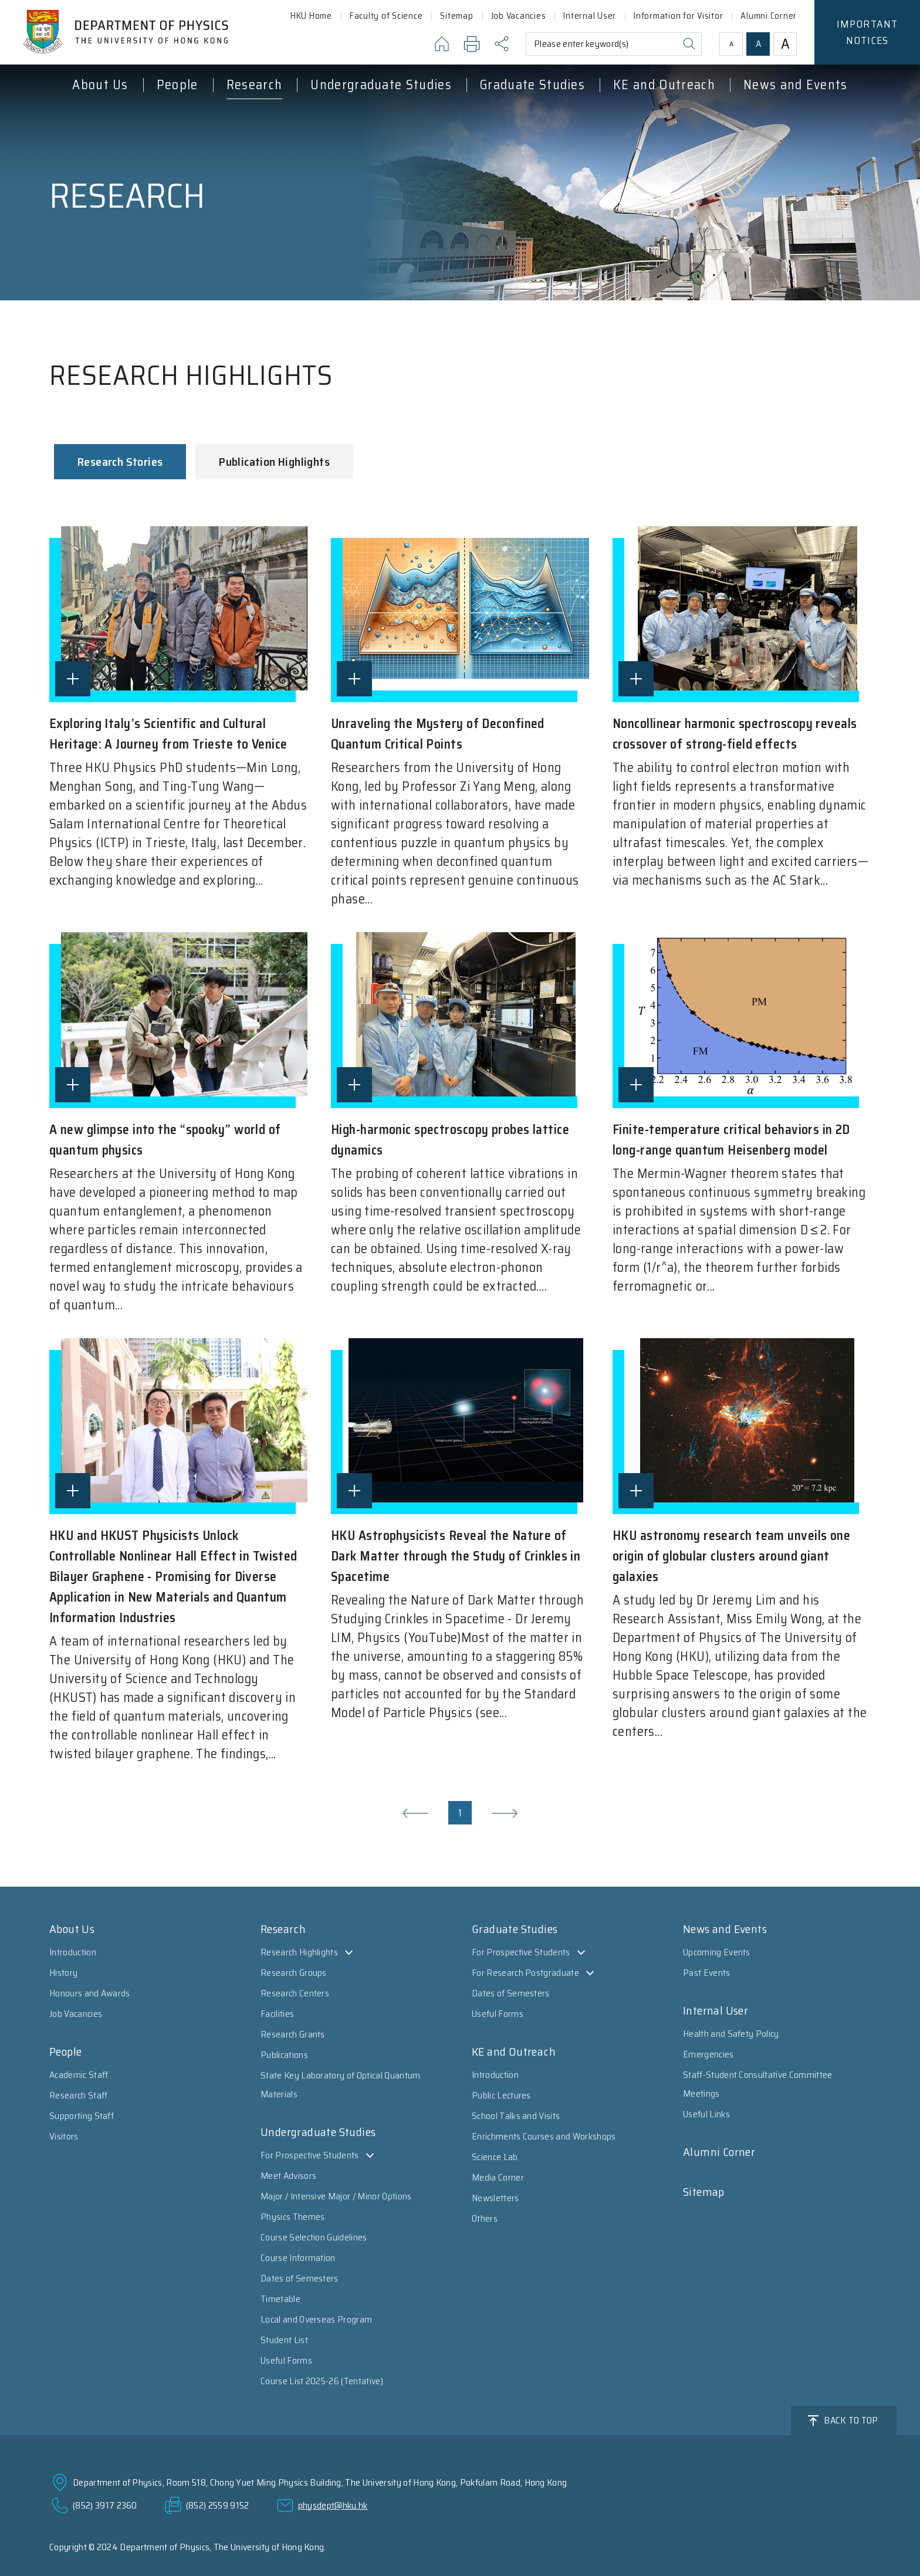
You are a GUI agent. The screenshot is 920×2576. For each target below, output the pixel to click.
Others (485, 2218)
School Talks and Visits (516, 2115)
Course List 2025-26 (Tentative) (322, 2381)
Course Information (298, 2257)
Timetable (280, 2298)
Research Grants (293, 2034)
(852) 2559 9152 (217, 2505)
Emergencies (708, 2054)
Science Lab (495, 2157)
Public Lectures (501, 2095)
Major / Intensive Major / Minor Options (336, 2196)
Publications (284, 2054)
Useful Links (706, 2114)
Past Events (706, 1972)
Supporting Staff (81, 2115)
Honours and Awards (89, 1993)
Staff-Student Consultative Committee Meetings (758, 2084)
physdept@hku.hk (333, 2505)
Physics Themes (292, 2216)
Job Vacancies (75, 2013)
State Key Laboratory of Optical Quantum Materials (340, 2084)
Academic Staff (78, 2074)
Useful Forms (286, 2360)
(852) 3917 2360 (105, 2505)
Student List (284, 2340)
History (63, 1972)
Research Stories (120, 461)
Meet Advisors (288, 2175)
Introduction (72, 1952)
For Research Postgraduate (525, 1972)
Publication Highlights (274, 461)
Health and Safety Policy (731, 2033)
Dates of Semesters (300, 2278)
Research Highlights (299, 1952)
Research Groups (294, 1972)
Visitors (64, 2136)
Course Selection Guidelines (314, 2237)
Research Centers (295, 1993)
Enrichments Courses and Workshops (544, 2136)
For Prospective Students (310, 2155)
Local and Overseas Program (316, 2319)
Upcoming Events (716, 1952)
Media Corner (498, 2177)
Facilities (277, 2013)
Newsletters (495, 2198)
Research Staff (78, 2095)
